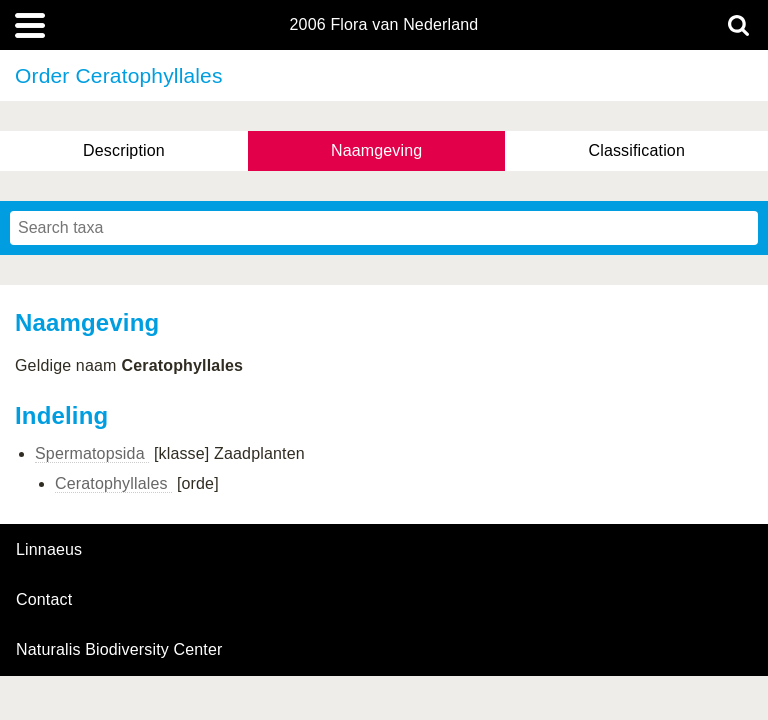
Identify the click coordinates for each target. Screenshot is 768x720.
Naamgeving (376, 150)
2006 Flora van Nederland (384, 25)
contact (44, 599)
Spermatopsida (92, 453)
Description (124, 150)
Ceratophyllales (113, 483)
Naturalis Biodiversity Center (119, 650)
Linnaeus (49, 550)
